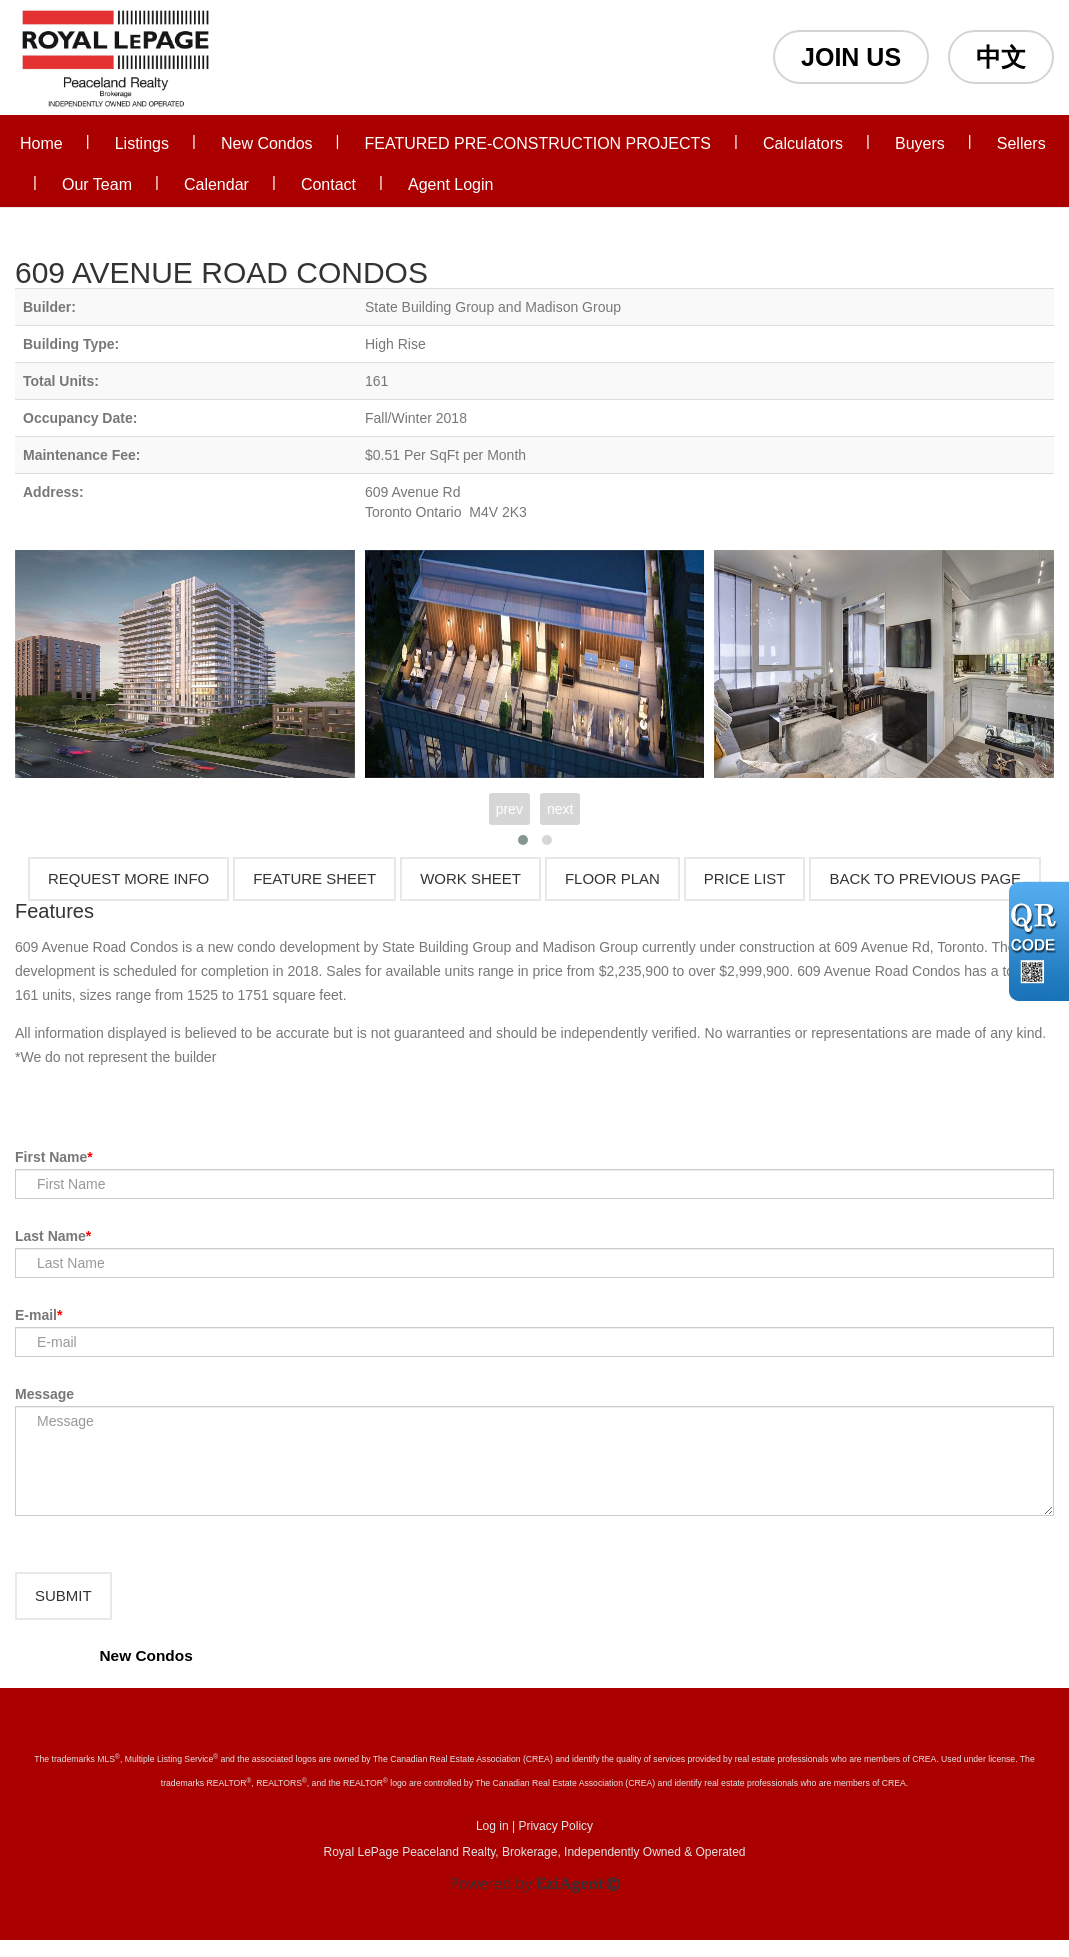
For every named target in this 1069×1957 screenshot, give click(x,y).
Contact (328, 184)
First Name (51, 1157)
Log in (492, 1843)
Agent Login (450, 184)
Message (44, 1394)
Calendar (216, 184)
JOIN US (851, 57)
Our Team (97, 184)
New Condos (267, 143)
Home (41, 143)
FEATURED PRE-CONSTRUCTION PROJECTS (538, 143)
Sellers (1021, 143)
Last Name (50, 1236)
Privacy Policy (555, 1843)
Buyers (920, 143)
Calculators (803, 143)
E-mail (36, 1315)
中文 (1001, 57)
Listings (142, 143)
